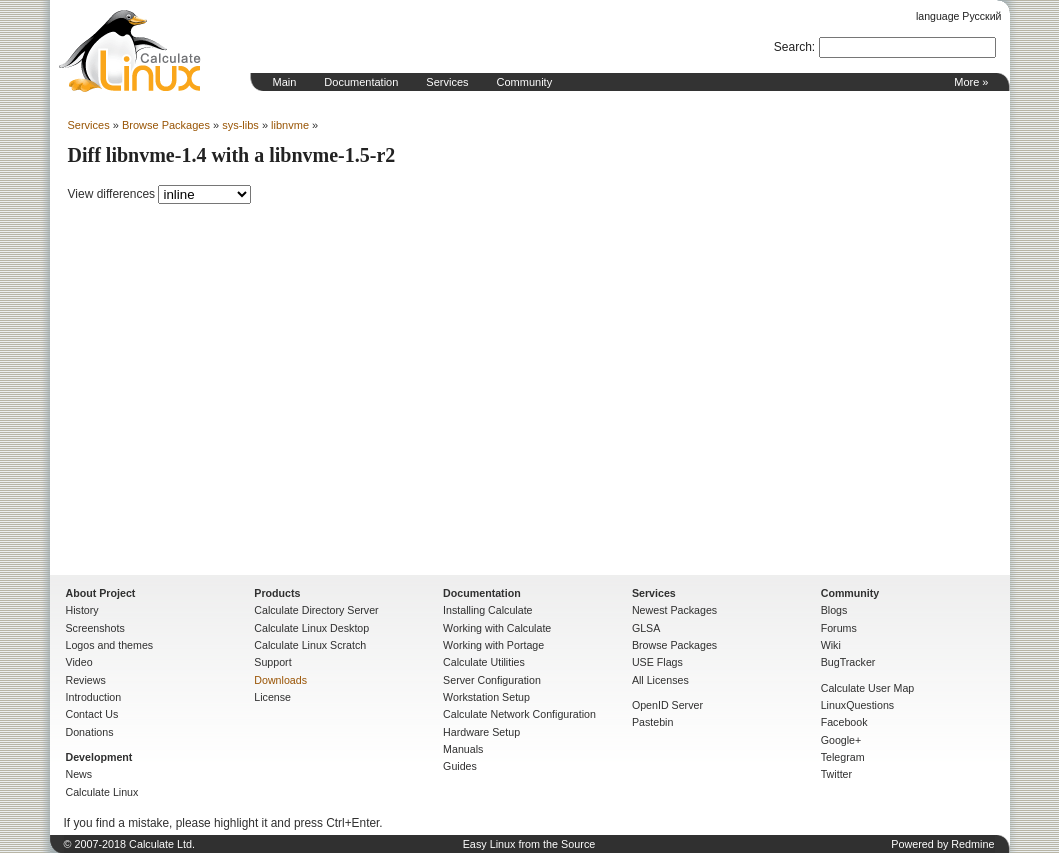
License (272, 697)
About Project (101, 593)
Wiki (831, 645)
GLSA (646, 628)
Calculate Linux (102, 792)
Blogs (834, 610)
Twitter (836, 774)
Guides (460, 766)
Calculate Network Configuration (519, 714)
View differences (112, 194)
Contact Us (92, 714)
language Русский (958, 16)
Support (272, 662)
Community (525, 82)
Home (130, 51)
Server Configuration (492, 680)
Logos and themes (110, 645)
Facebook (844, 722)
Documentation (361, 82)
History (82, 610)
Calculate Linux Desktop (311, 628)
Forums (839, 628)
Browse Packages (166, 125)
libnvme (290, 125)
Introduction (94, 697)
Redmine (972, 844)
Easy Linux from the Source (529, 844)
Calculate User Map (868, 688)
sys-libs (240, 125)
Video (79, 662)
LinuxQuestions (857, 705)
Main (285, 82)
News (79, 774)
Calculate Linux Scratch (310, 645)
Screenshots (95, 628)
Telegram (843, 757)
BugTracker (848, 662)
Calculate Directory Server (316, 610)
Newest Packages (674, 610)
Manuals (463, 749)
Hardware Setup (481, 732)
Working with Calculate (497, 628)
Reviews (86, 680)
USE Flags (657, 662)
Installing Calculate (487, 610)
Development (99, 757)
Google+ (841, 740)
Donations (90, 732)
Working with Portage (493, 645)
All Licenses (660, 680)
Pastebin (652, 722)
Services (447, 82)
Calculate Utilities (484, 662)
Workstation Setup (486, 697)
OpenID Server (667, 705)
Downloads (280, 680)
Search (793, 47)
